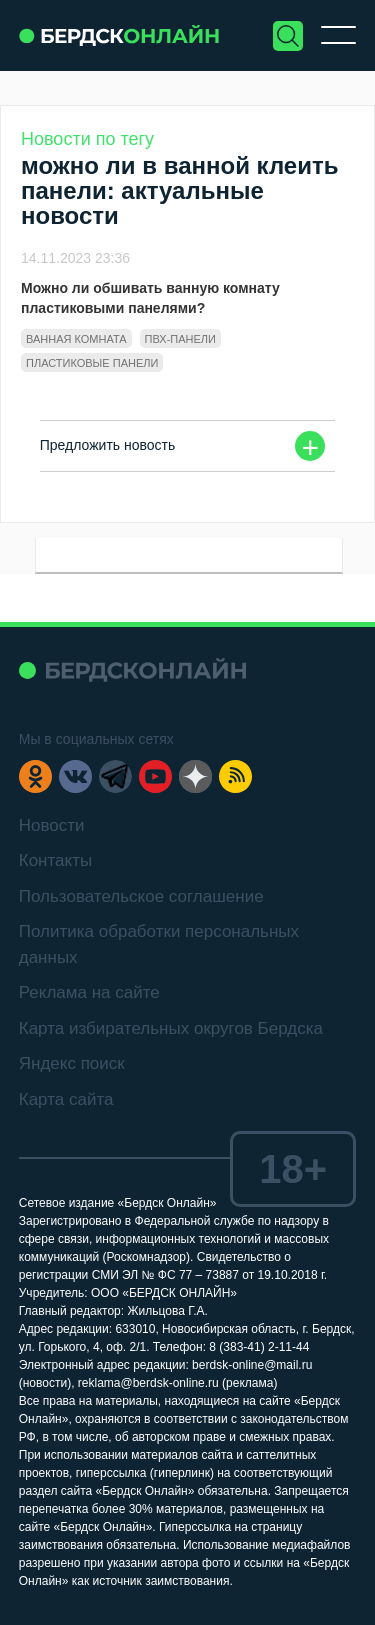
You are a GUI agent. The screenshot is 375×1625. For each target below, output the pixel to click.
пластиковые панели (92, 363)
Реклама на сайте (89, 992)
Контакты (55, 860)
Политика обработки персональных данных (159, 944)
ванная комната (76, 339)
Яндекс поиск (72, 1063)
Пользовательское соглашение (141, 896)
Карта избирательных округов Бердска (171, 1028)
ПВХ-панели (180, 339)
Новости (52, 825)
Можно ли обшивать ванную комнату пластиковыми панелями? (150, 298)
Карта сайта (66, 1099)
